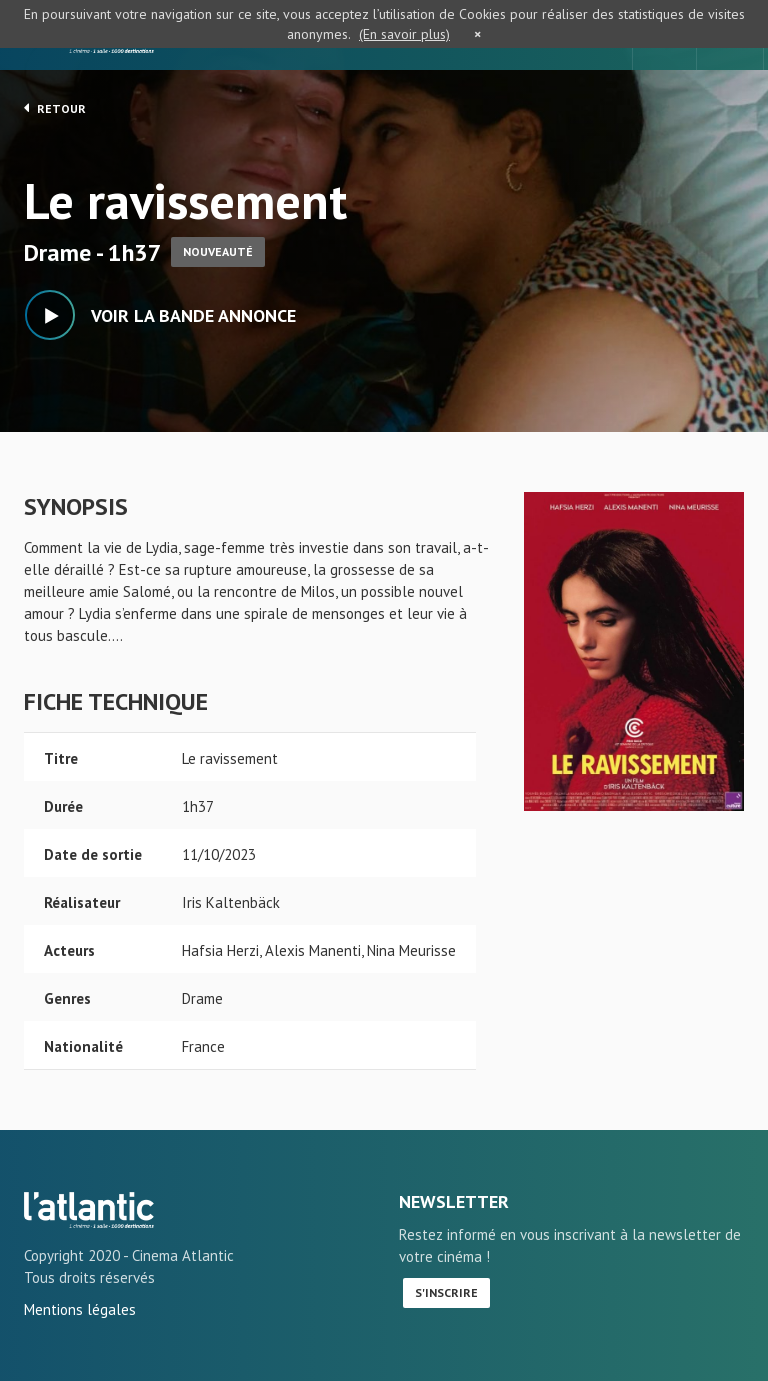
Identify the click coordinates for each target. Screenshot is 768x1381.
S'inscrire (446, 1292)
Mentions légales (80, 1309)
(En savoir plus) (404, 34)
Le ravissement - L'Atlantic (89, 1210)
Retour (55, 108)
